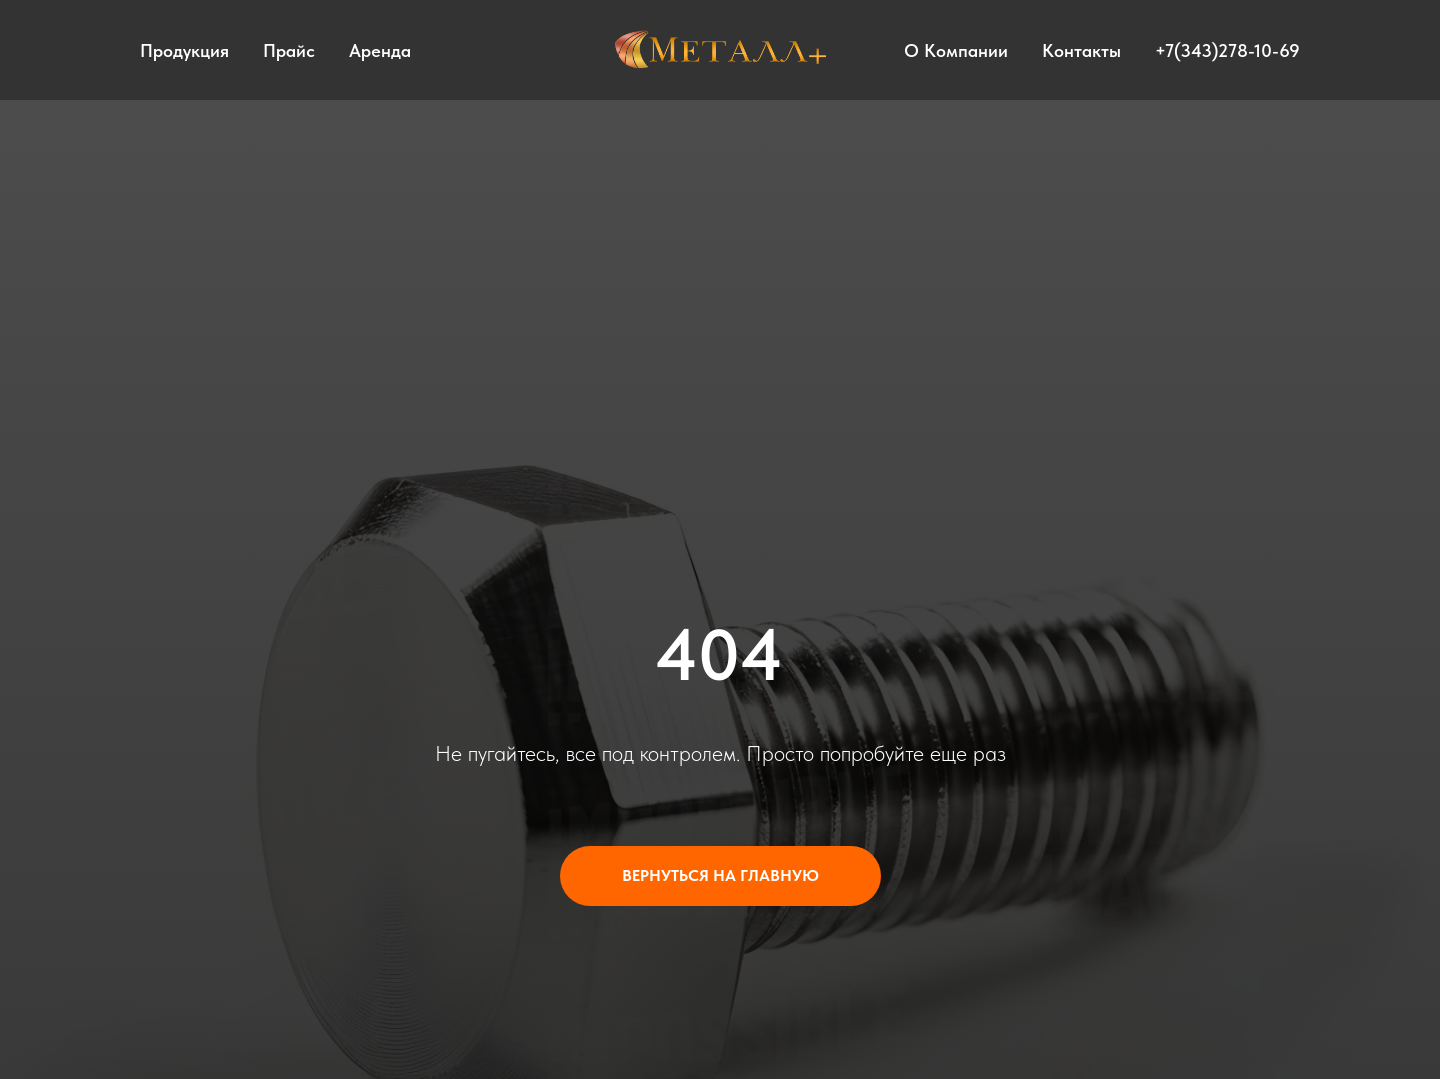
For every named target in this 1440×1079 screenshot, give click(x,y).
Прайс (289, 50)
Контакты (1081, 50)
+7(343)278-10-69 (1227, 50)
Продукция (184, 50)
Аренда (380, 50)
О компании (956, 50)
